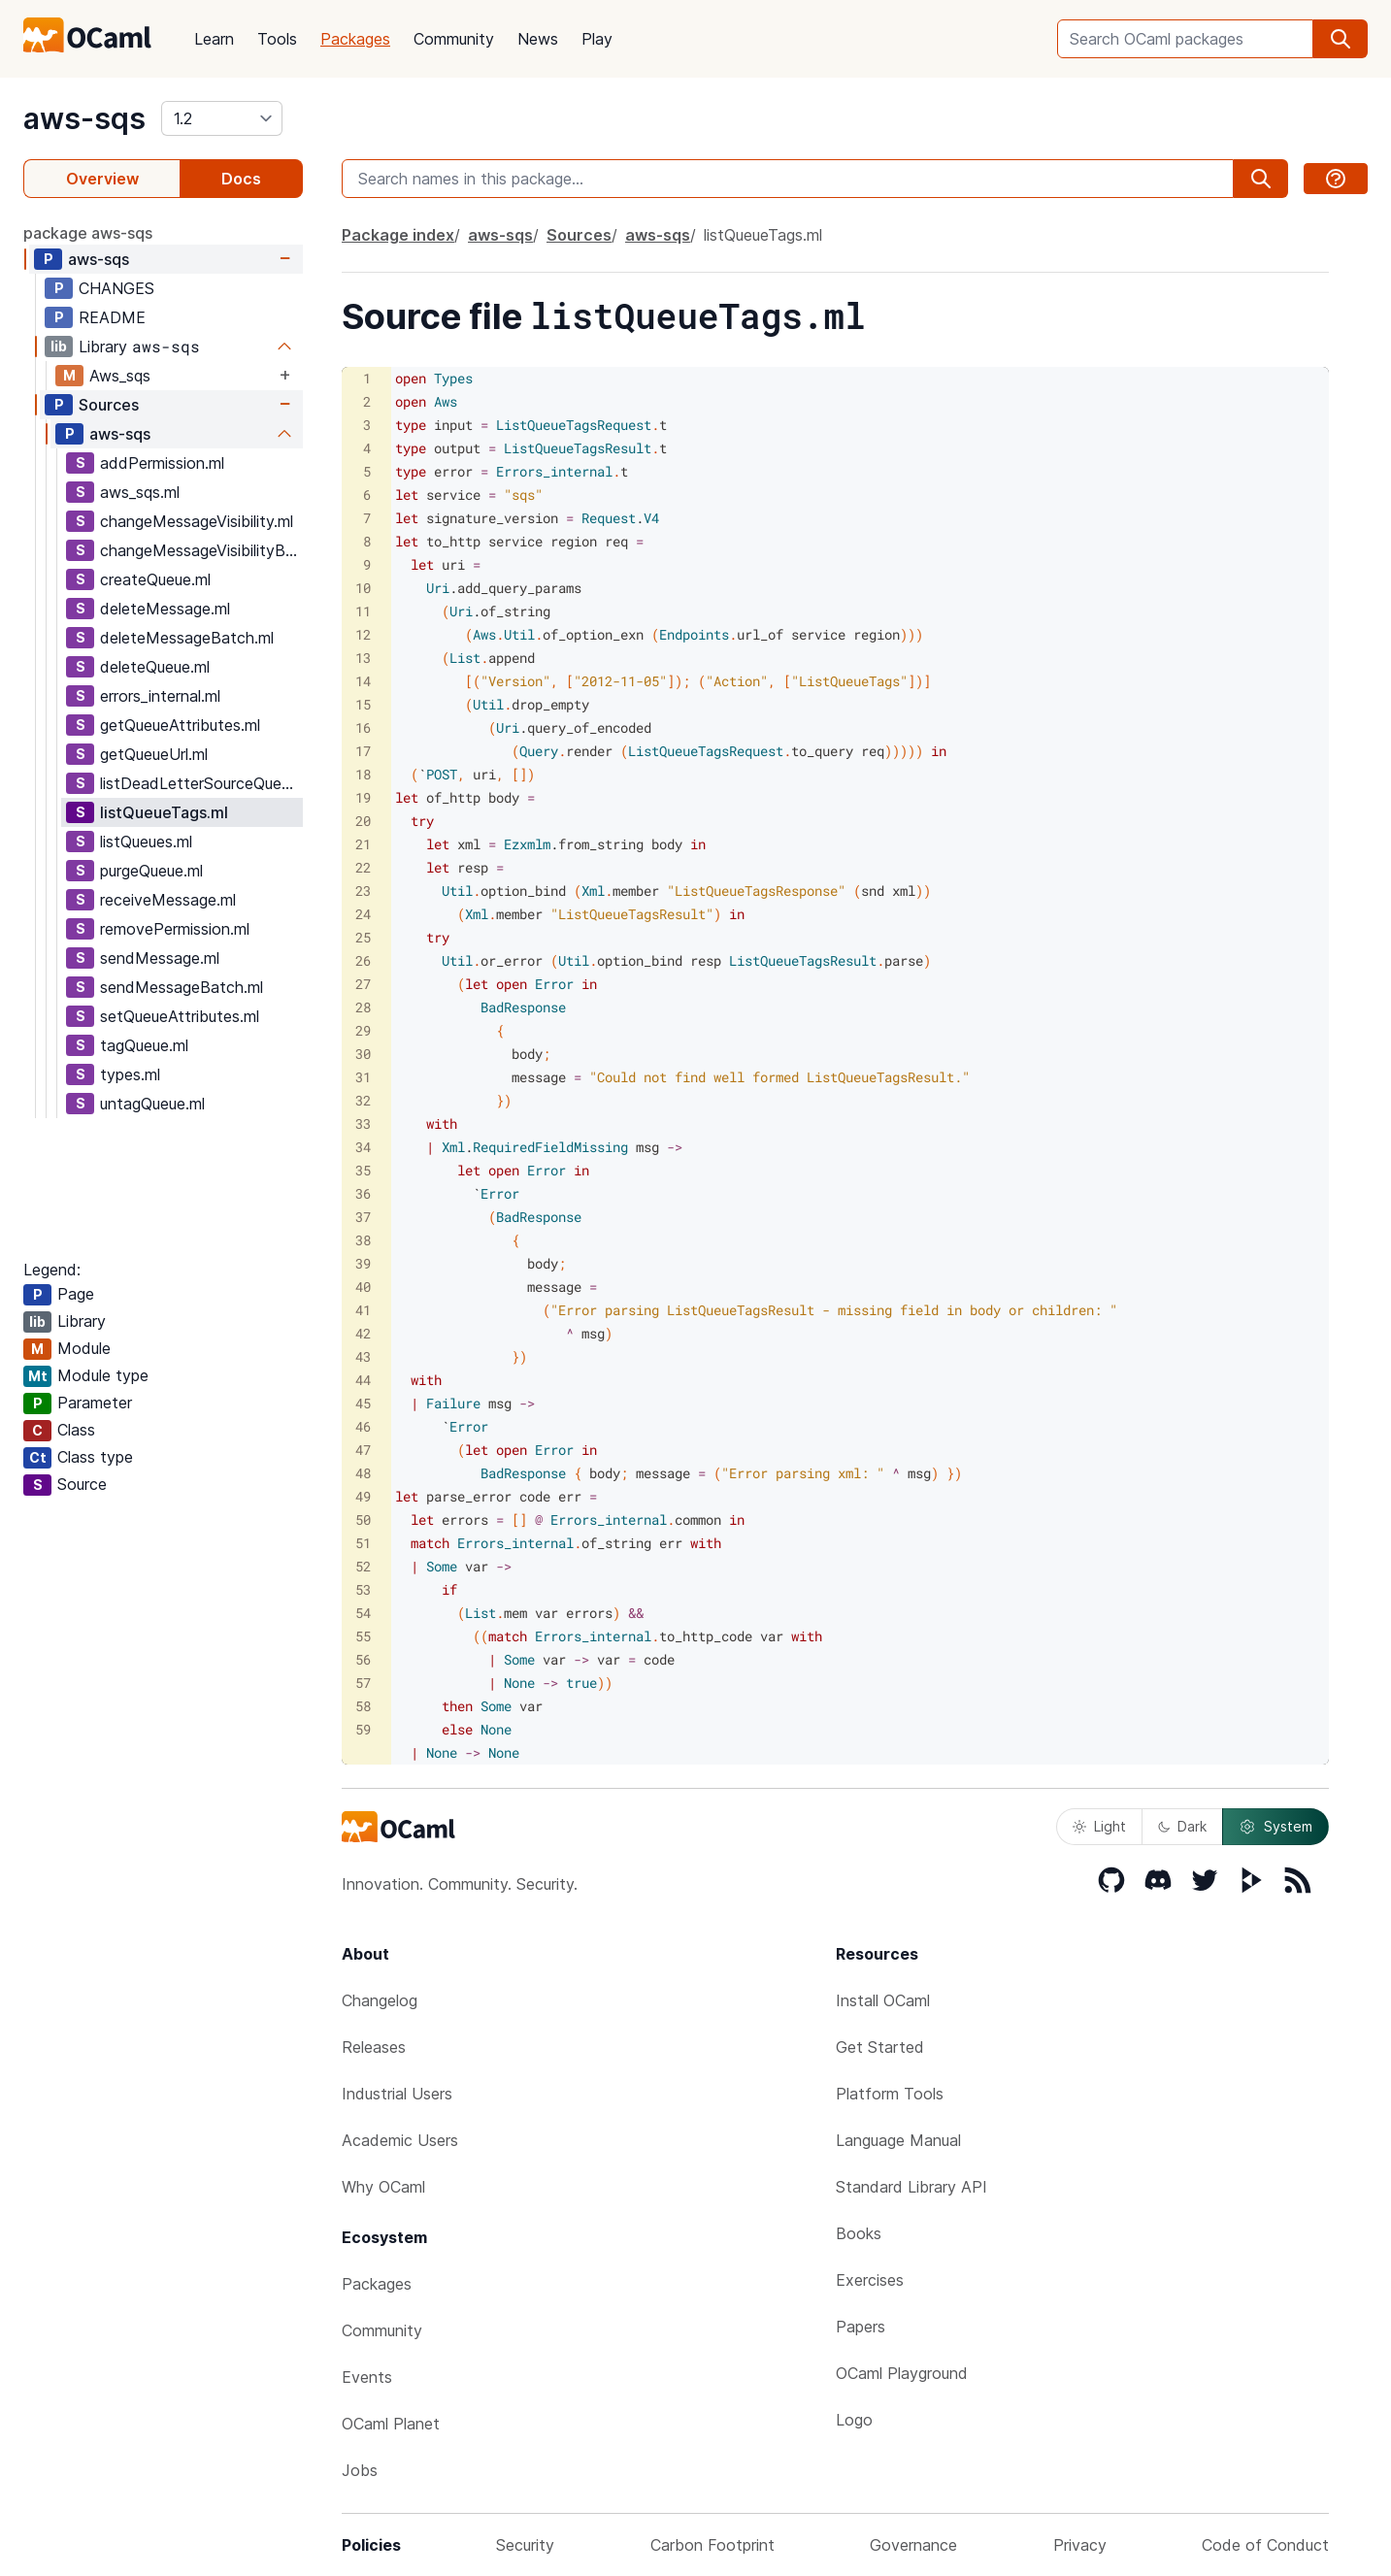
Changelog (379, 2000)
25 (363, 937)
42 (363, 1333)
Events (367, 2377)
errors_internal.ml (160, 696)
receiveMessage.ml (168, 899)
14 (363, 681)
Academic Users (400, 2140)
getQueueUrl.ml (154, 754)
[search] (1340, 38)
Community (454, 39)
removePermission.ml (174, 929)
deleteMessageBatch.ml (187, 637)
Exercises (870, 2280)
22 (363, 867)
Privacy (1080, 2545)
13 (363, 657)
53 (363, 1589)
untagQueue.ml (152, 1103)
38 (363, 1240)
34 (363, 1147)
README (112, 317)
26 (363, 960)
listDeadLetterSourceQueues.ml (201, 783)
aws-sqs (84, 118)
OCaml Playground (902, 2373)
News (537, 39)
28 (363, 1007)
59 (363, 1729)
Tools (277, 39)
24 (363, 914)
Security (525, 2545)
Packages (355, 39)
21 (363, 844)
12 (363, 634)
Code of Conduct (1265, 2545)
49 (363, 1496)
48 (363, 1473)
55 (363, 1636)
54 (363, 1612)
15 (363, 704)
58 (363, 1706)
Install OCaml (883, 2000)
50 (363, 1519)
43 (363, 1356)
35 (363, 1170)
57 (363, 1682)
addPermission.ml (162, 463)
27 (363, 983)
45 (363, 1403)
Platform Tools (890, 2093)
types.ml (130, 1074)
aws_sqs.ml (140, 492)
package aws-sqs (87, 233)
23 (363, 890)
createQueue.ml (155, 579)
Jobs (360, 2470)
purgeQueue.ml (151, 870)
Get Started (880, 2047)
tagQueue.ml (144, 1045)
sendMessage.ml (159, 958)
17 (363, 751)
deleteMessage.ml (165, 608)
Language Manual (898, 2140)
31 (363, 1077)
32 (363, 1100)
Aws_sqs (119, 375)
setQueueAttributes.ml (179, 1016)
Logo (854, 2419)
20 (363, 820)
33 (363, 1123)
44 (363, 1380)
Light (1099, 1826)
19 (363, 797)
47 (363, 1449)
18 (363, 774)
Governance (913, 2545)
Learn (214, 39)
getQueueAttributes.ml (180, 725)
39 (363, 1263)
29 (363, 1030)
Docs (241, 178)
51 (363, 1543)
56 (363, 1659)
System (1275, 1826)
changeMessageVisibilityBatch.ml (201, 550)
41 (363, 1310)
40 (363, 1286)
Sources (109, 404)
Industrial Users (397, 2093)
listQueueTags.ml (164, 812)
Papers (860, 2326)
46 (363, 1426)
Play (597, 39)
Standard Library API (911, 2186)
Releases (374, 2047)
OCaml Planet (391, 2423)
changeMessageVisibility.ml (196, 521)
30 (363, 1053)
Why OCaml (383, 2186)
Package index (398, 235)
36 (363, 1193)
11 (363, 611)
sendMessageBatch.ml (181, 987)
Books (858, 2233)
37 (363, 1216)
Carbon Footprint (712, 2545)
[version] (221, 118)
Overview (102, 178)
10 (363, 587)
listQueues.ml (146, 841)
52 (363, 1566)
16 (363, 727)
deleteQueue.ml (155, 667)
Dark (1182, 1826)
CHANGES (116, 288)
